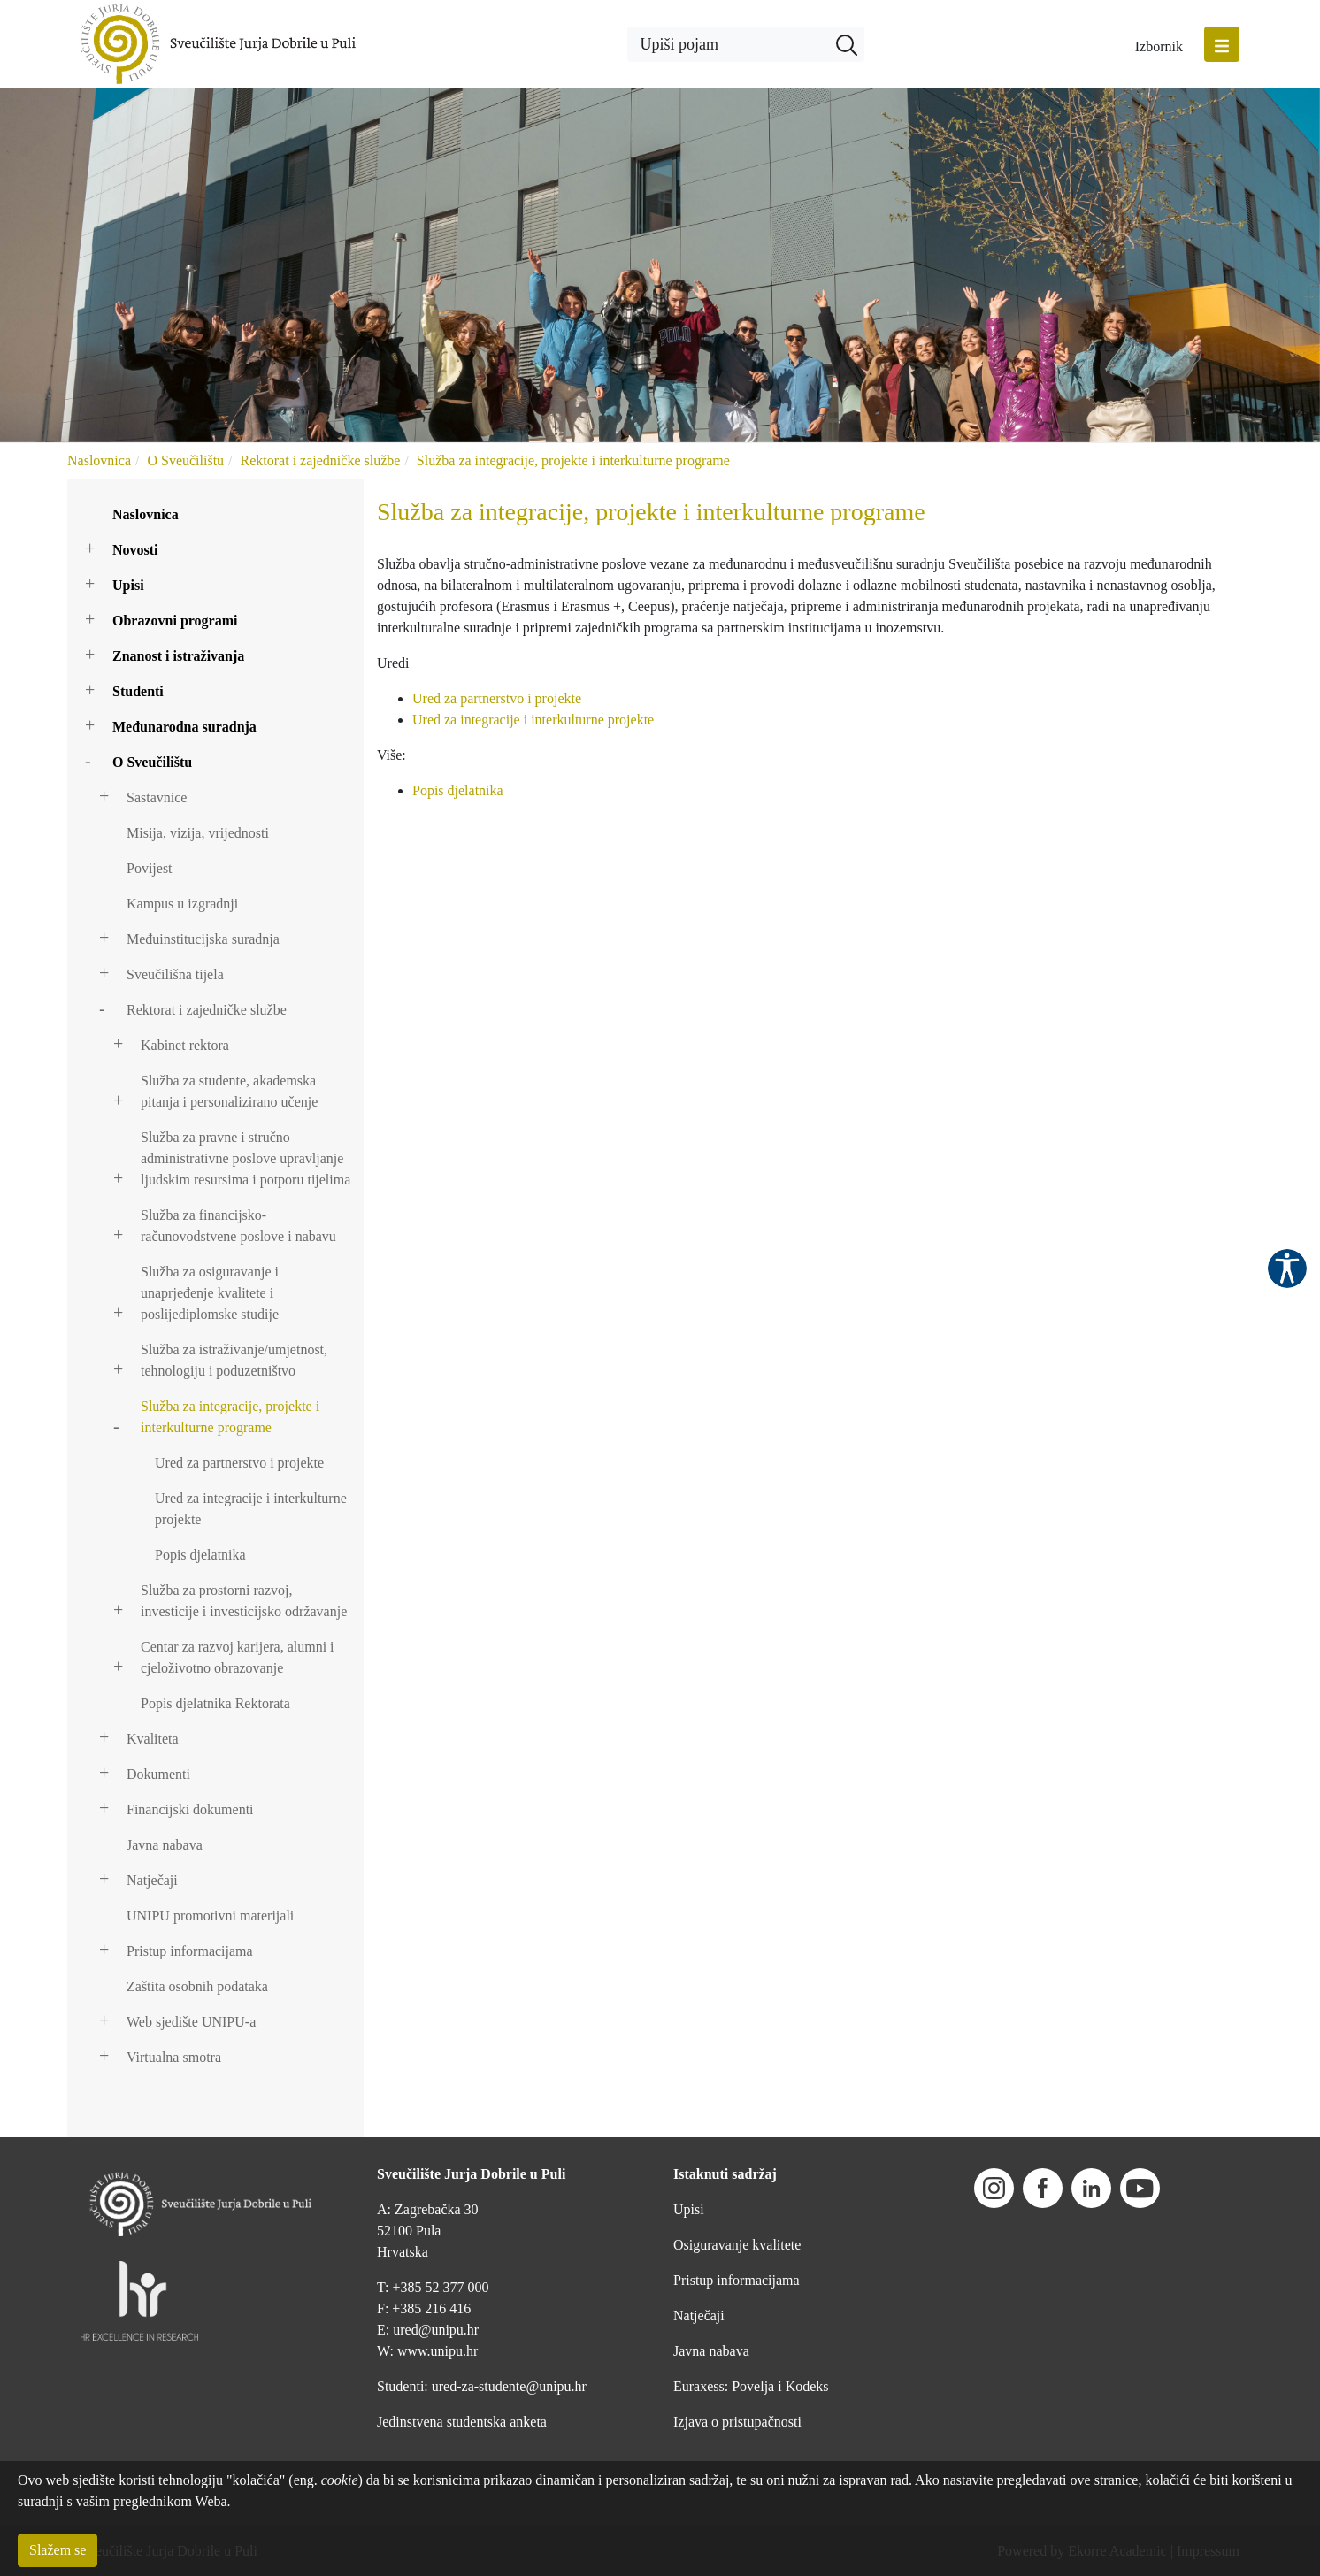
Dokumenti (158, 1774)
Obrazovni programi (174, 620)
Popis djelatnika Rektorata (215, 1703)
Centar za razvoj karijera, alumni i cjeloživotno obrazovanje (237, 1657)
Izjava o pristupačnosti (737, 2421)
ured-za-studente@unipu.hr (509, 2386)
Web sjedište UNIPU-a (191, 2021)
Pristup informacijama (190, 1951)
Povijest (150, 868)
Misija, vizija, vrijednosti (198, 832)
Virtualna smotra (174, 2057)
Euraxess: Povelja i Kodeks (751, 2386)
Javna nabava (165, 1844)
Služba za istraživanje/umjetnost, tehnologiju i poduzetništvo (234, 1360)
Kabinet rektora (185, 1045)
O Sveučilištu (185, 460)
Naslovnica (99, 460)
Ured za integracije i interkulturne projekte (251, 1509)
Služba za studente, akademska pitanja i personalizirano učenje (229, 1091)
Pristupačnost (1287, 1268)
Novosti (135, 549)
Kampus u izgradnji (182, 903)
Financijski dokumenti (190, 1809)
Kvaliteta (153, 1738)
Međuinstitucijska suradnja (203, 939)
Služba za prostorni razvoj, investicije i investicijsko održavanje (244, 1601)
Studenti (138, 691)
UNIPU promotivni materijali (210, 1915)
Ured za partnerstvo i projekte (239, 1462)
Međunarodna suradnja (184, 726)
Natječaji (152, 1880)
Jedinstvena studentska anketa (462, 2421)
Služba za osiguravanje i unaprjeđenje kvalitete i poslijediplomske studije (210, 1293)
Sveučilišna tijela (175, 974)
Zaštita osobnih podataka (197, 1986)
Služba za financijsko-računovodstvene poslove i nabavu (238, 1226)
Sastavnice (157, 797)
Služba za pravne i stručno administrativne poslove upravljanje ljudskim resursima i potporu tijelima (245, 1158)
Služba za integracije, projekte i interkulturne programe (573, 460)
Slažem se (57, 2549)
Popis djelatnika (200, 1554)
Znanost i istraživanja (178, 655)
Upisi (128, 585)
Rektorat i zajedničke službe (321, 460)
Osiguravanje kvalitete (737, 2244)
